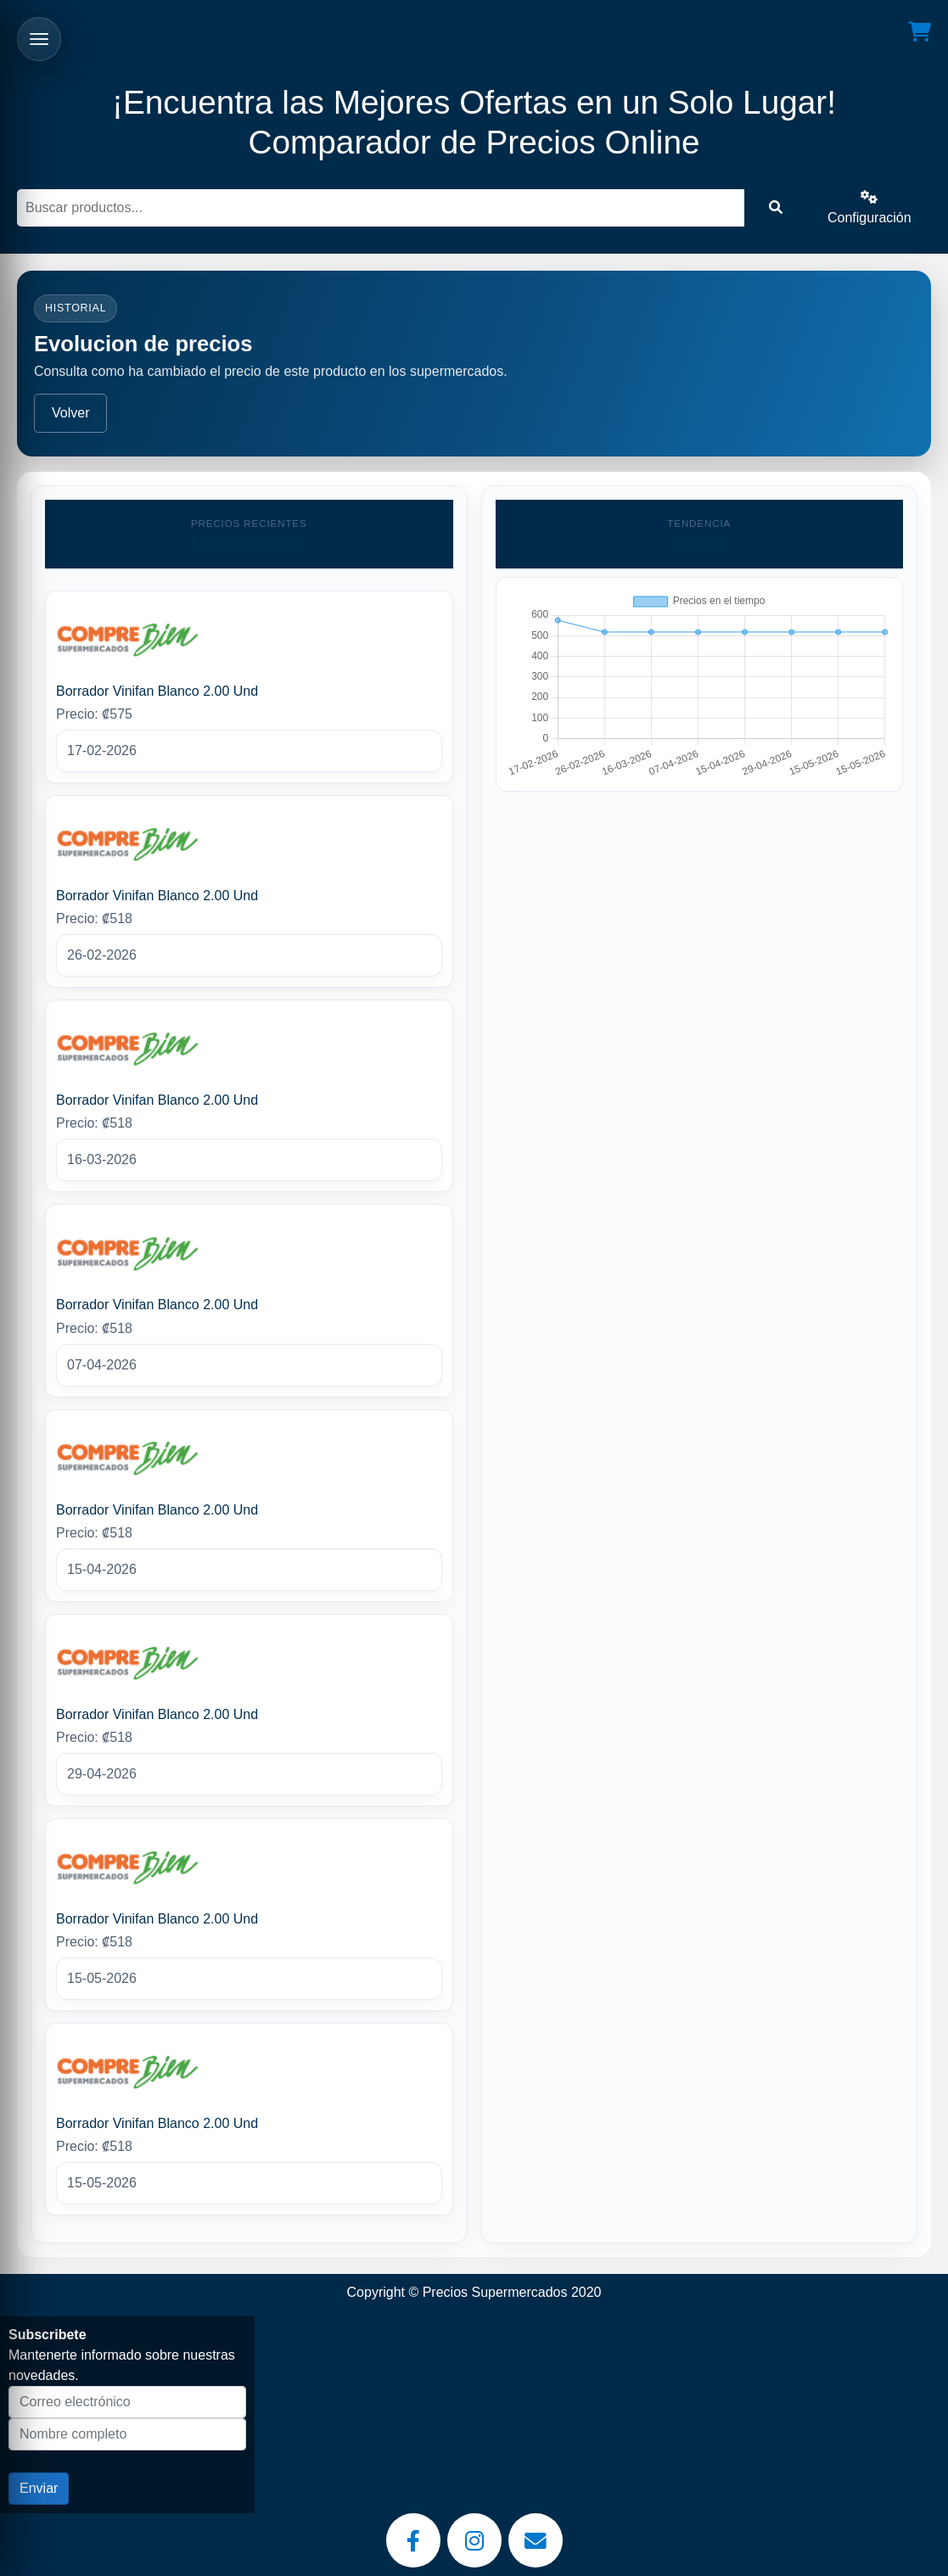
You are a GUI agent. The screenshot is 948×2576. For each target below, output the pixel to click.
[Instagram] (474, 2540)
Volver (70, 413)
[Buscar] (380, 208)
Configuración (869, 207)
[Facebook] (413, 2540)
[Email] (535, 2540)
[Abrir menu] (39, 39)
